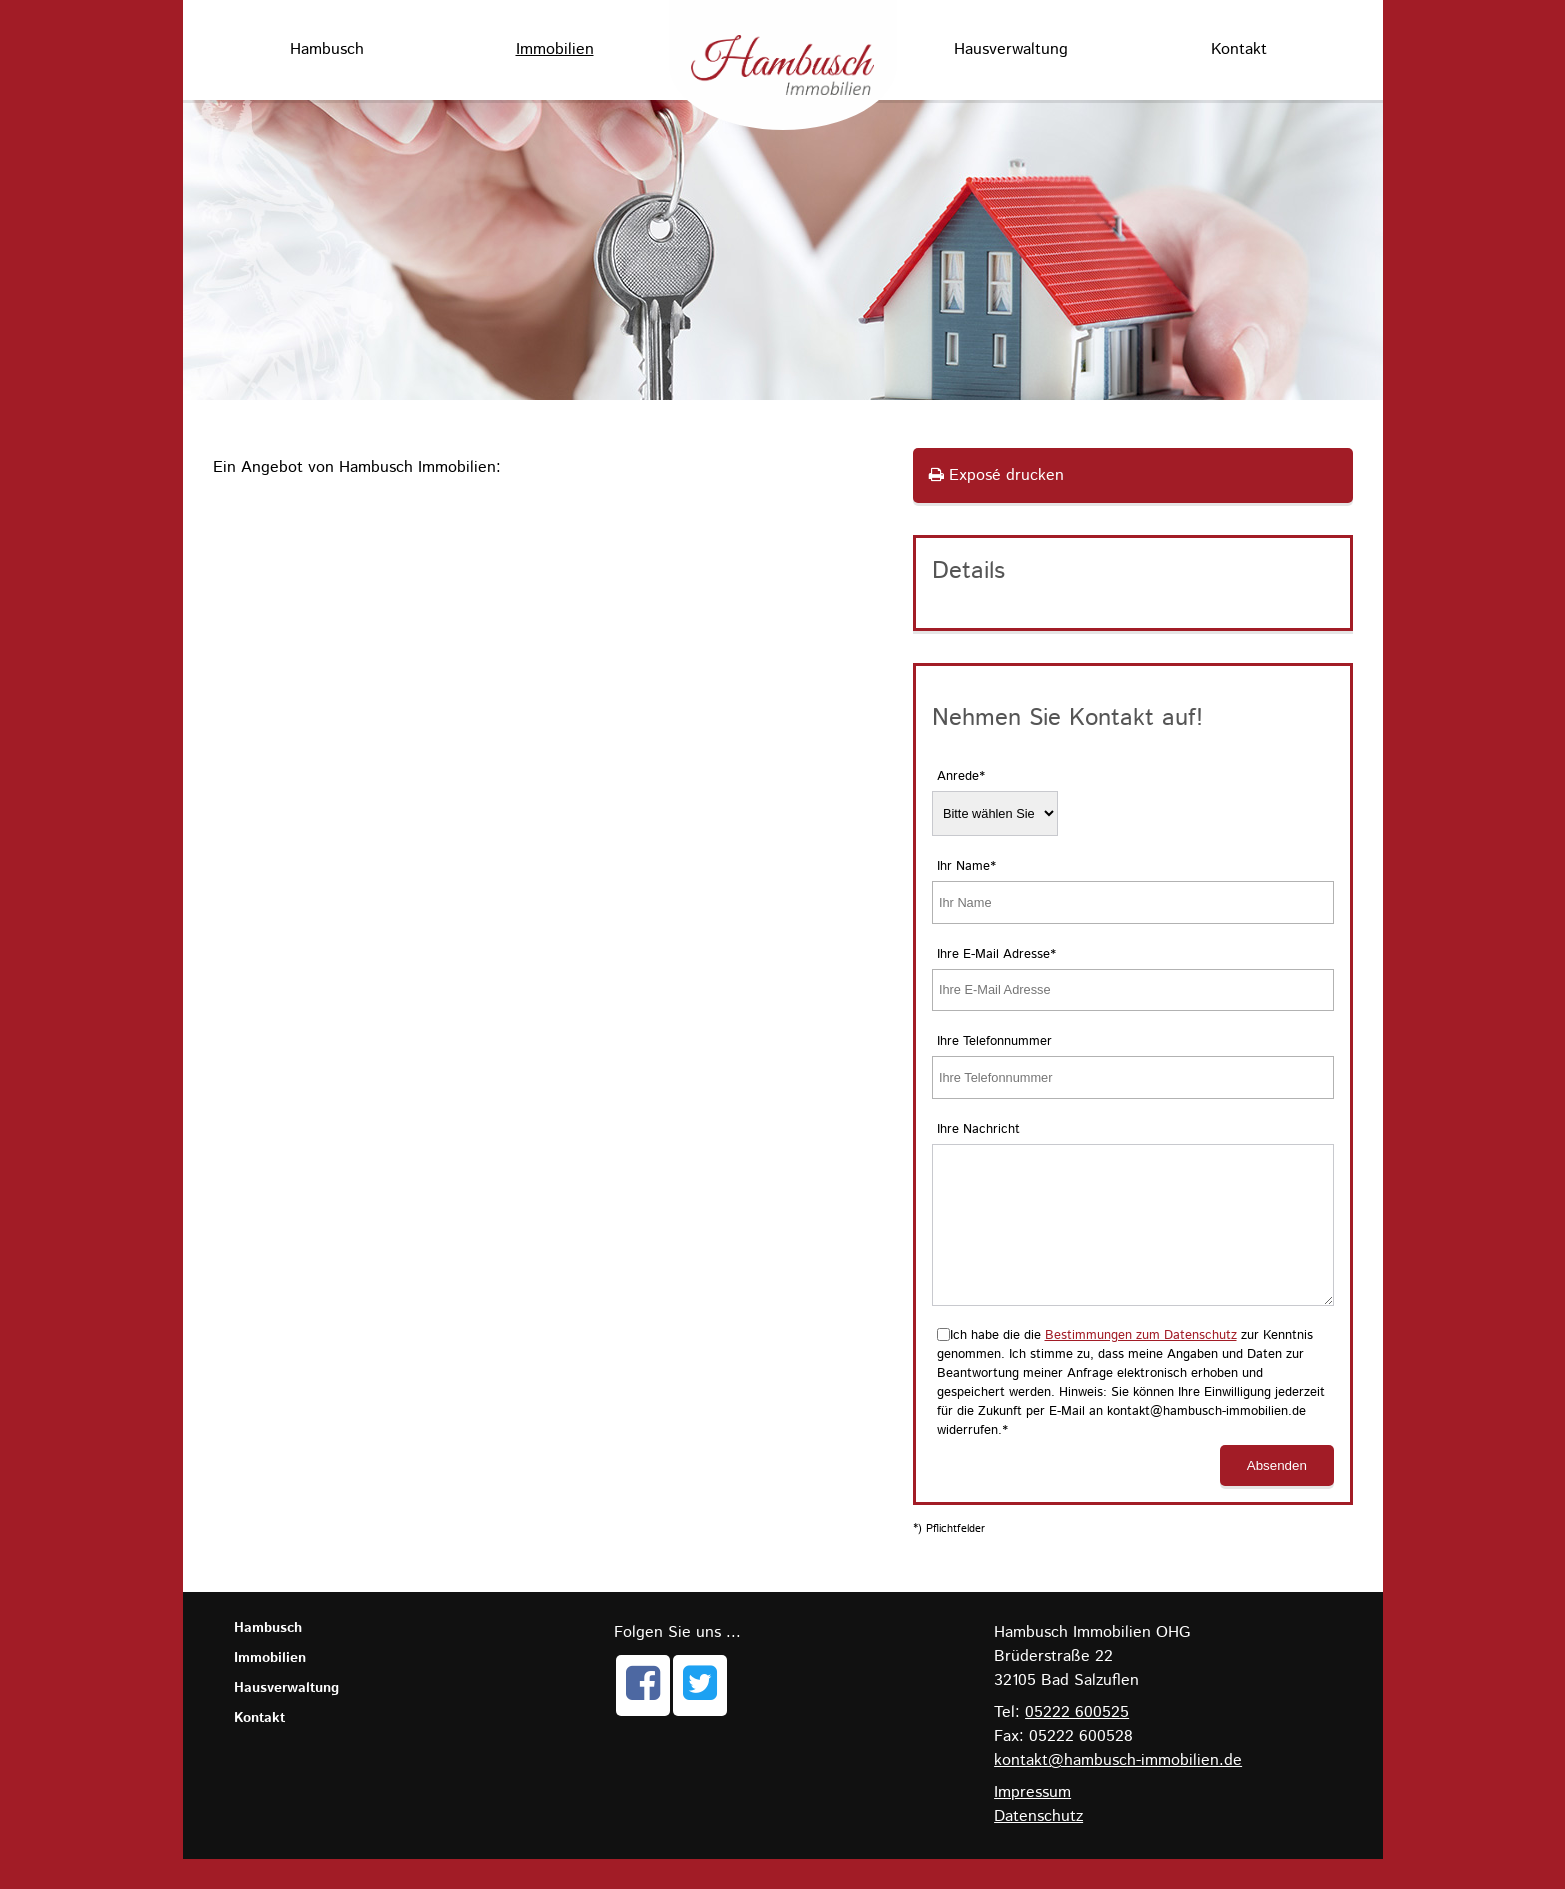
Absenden (1277, 1495)
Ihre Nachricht (978, 1129)
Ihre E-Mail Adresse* (996, 954)
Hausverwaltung (1011, 49)
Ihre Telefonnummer (994, 1041)
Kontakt (1239, 49)
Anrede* (961, 776)
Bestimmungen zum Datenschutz (1141, 1365)
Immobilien (555, 49)
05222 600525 (1077, 1742)
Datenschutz (1038, 1846)
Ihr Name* (966, 866)
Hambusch (327, 49)
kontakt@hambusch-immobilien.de (1118, 1790)
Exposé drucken (996, 475)
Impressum (1032, 1822)
